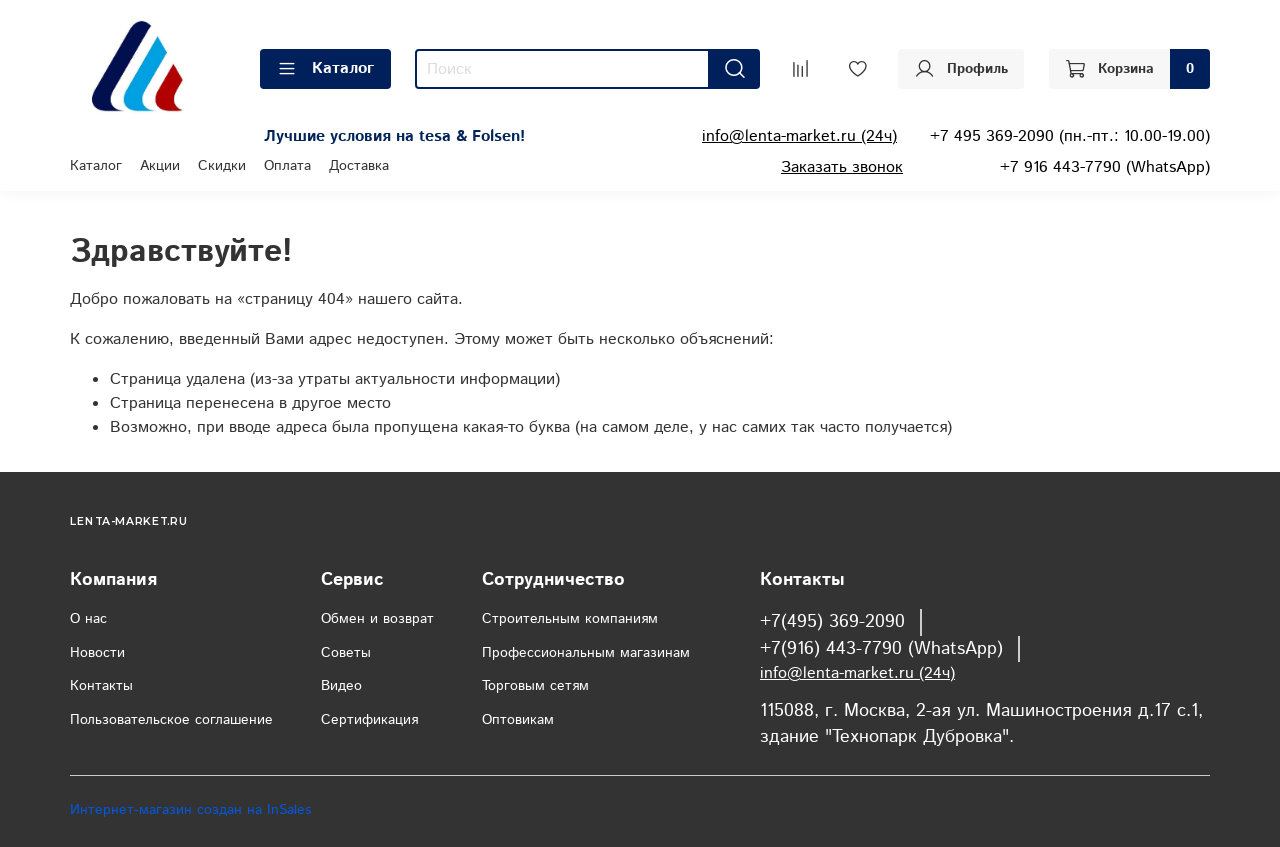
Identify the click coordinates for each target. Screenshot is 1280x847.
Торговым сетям (535, 686)
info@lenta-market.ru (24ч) (799, 136)
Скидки (222, 166)
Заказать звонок (842, 167)
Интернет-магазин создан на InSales (190, 810)
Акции (160, 166)
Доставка (359, 166)
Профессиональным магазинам (586, 653)
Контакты (101, 686)
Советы (346, 653)
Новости (97, 653)
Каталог (325, 68)
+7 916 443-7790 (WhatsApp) (1105, 167)
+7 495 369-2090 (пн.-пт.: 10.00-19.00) (1070, 136)
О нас (88, 619)
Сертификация (369, 720)
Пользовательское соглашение (171, 720)
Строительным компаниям (570, 619)
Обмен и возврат (377, 619)
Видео (341, 686)
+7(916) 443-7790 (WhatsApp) (881, 649)
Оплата (287, 166)
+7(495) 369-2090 (832, 622)
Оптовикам (518, 720)
